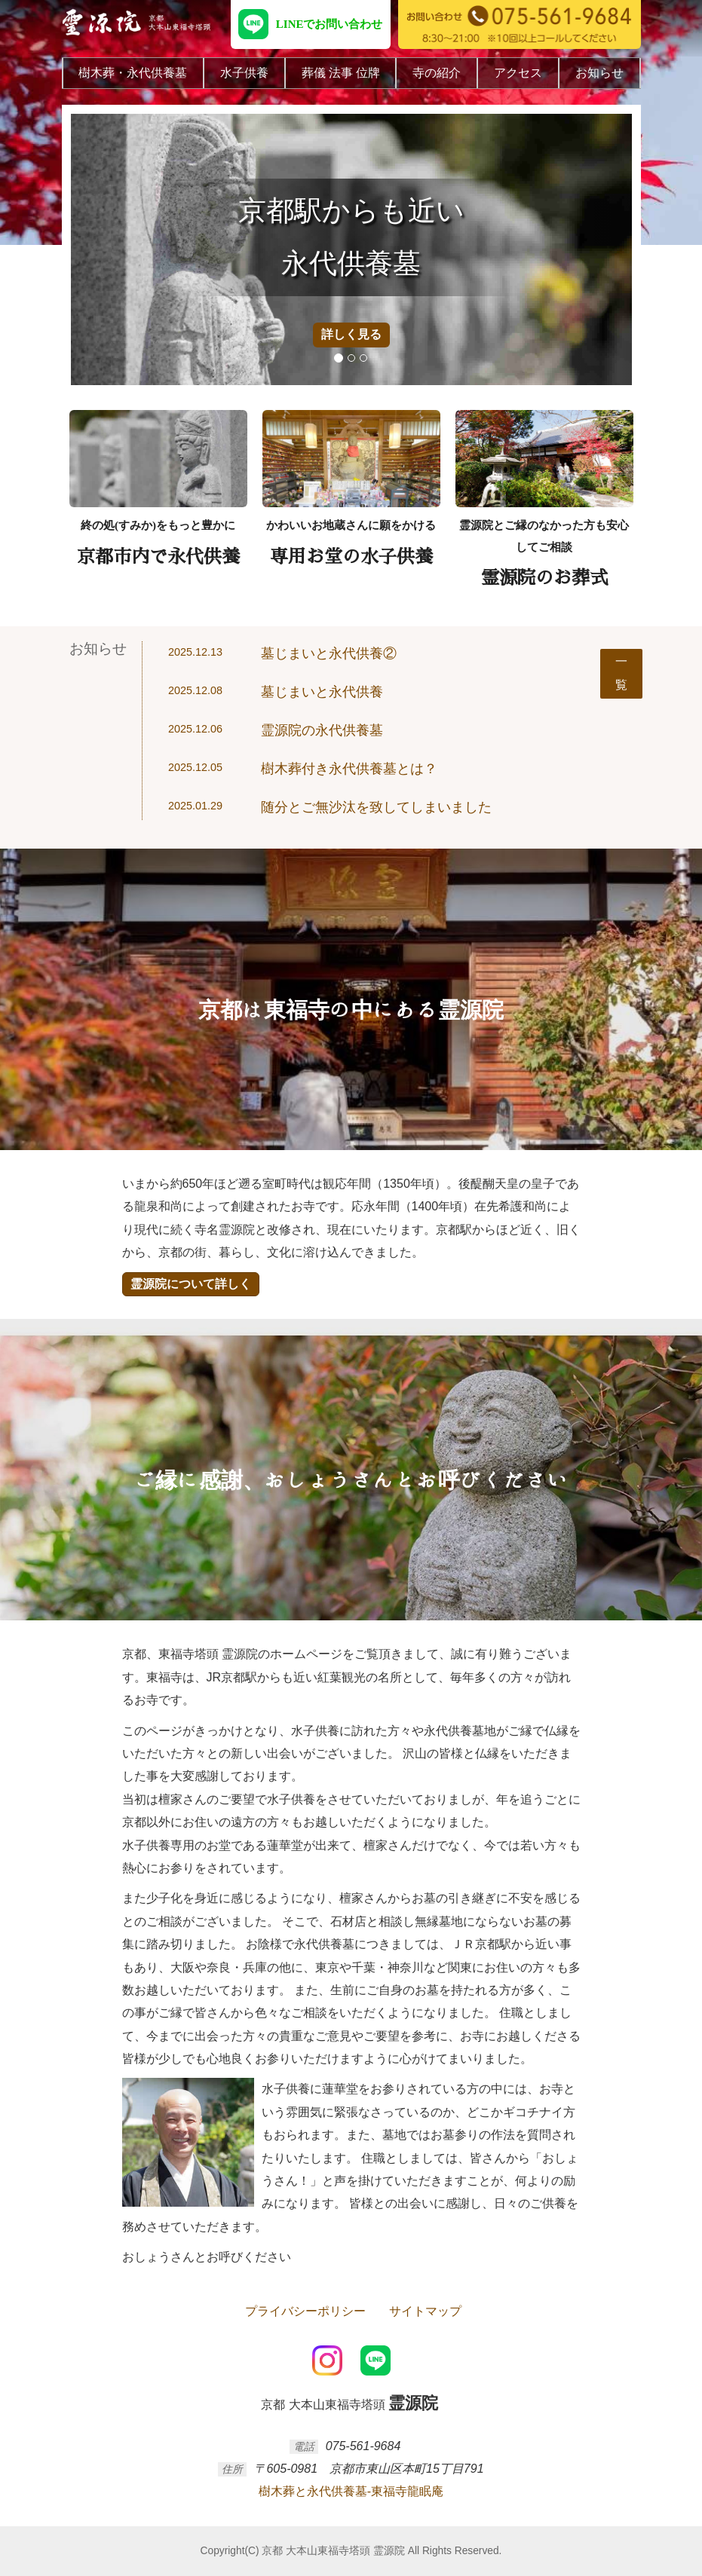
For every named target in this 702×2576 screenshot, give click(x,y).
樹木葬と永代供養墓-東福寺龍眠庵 (351, 2491)
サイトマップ (423, 2311)
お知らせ (599, 72)
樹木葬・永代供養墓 (132, 72)
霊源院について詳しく (190, 1283)
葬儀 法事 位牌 (341, 72)
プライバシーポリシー (303, 2311)
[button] (99, 249)
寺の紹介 (436, 72)
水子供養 (244, 72)
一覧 (621, 672)
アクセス (518, 72)
